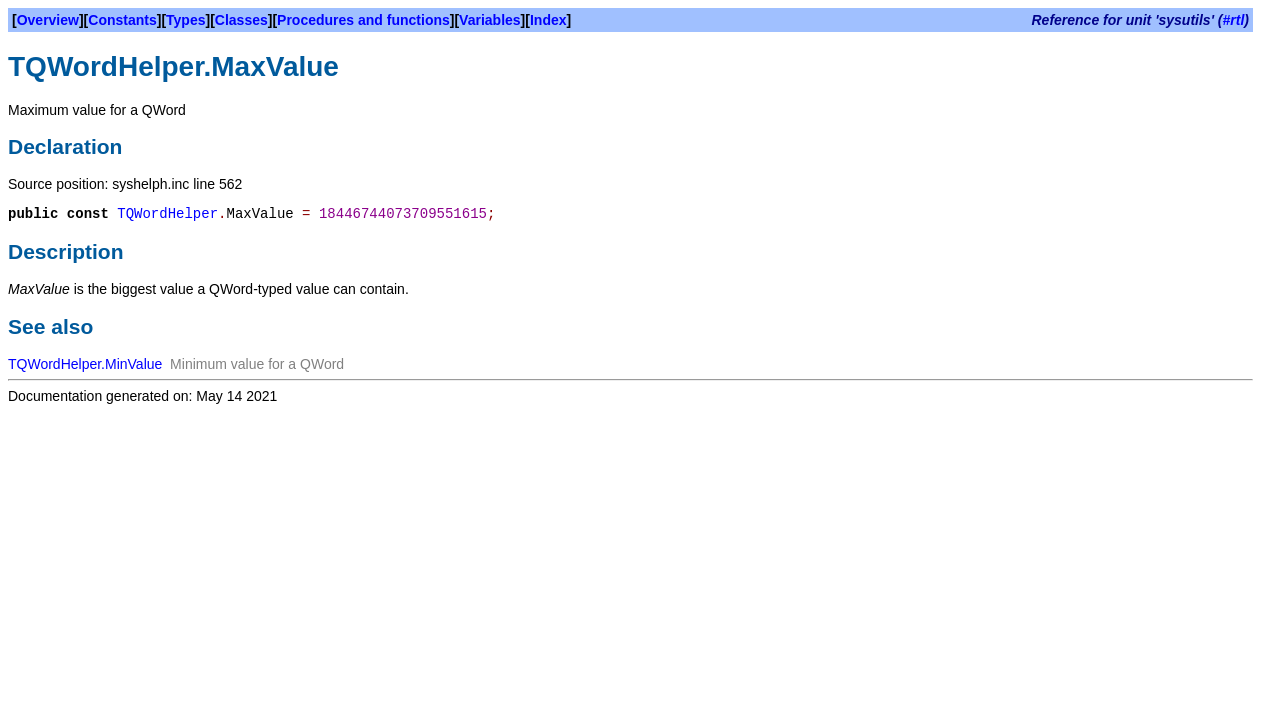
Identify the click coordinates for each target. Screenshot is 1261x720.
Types (185, 20)
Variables (490, 20)
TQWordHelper (167, 214)
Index (548, 20)
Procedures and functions (363, 20)
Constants (122, 20)
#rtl (1234, 20)
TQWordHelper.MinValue (85, 364)
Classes (241, 20)
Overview (48, 20)
